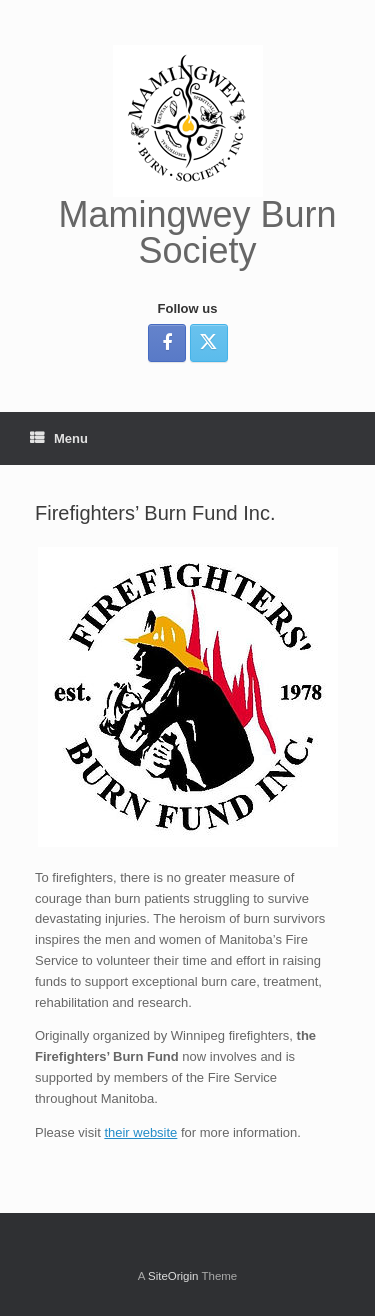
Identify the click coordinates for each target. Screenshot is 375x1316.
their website (140, 1132)
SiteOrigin (173, 1276)
